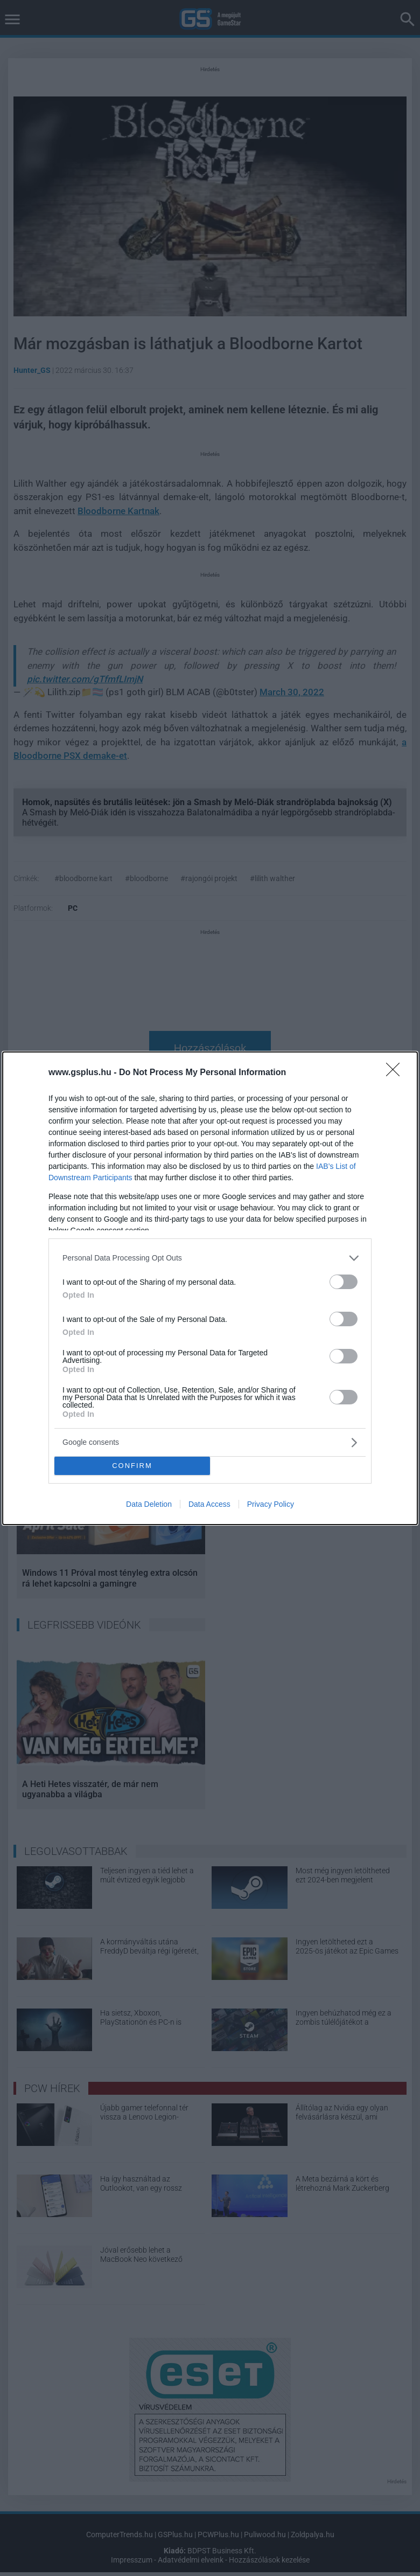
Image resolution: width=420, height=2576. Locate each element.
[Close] (396, 1073)
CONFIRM (132, 1466)
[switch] (344, 1282)
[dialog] (210, 1288)
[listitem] (210, 1258)
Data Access (209, 1504)
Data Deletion (149, 1504)
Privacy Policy (270, 1504)
